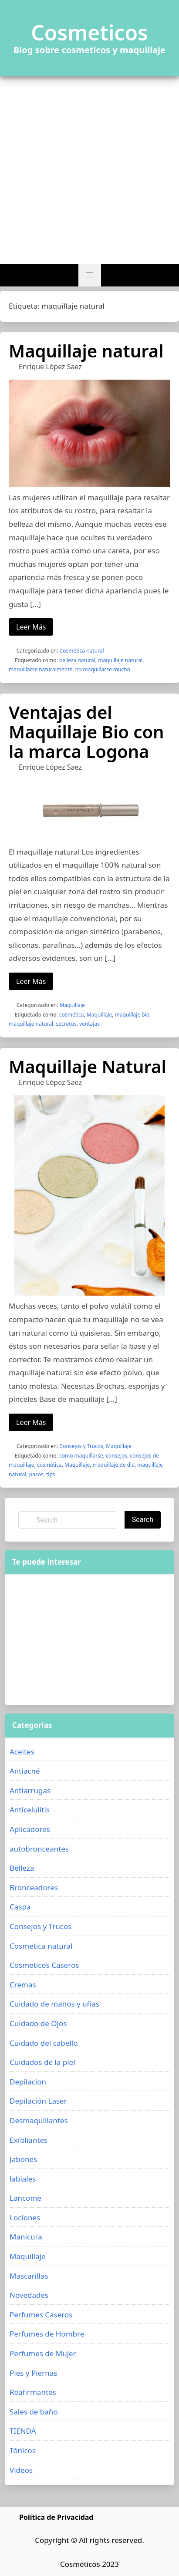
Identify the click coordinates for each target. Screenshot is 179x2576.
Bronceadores (34, 1887)
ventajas (89, 1023)
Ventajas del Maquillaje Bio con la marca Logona (86, 731)
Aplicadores (30, 1829)
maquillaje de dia (114, 1464)
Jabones (23, 2159)
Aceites (22, 1752)
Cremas (23, 1985)
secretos (66, 1023)
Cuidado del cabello (44, 2043)
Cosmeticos (89, 32)
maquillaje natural (120, 660)
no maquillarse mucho (102, 669)
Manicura (26, 2237)
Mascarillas (29, 2276)
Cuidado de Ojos (38, 2023)
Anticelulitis (30, 1810)
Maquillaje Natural (87, 1066)
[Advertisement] (89, 170)
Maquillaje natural (86, 351)
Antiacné (25, 1771)
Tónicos (23, 2450)
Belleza (22, 1868)
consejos (116, 1455)
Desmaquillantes (39, 2120)
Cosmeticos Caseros (44, 1965)
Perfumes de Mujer (43, 2353)
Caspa (20, 1907)
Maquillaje (72, 1005)
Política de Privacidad (56, 2517)
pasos (36, 1474)
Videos (21, 2470)
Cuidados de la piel (42, 2062)
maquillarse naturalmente (40, 669)
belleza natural (77, 660)
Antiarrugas (30, 1790)
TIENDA (23, 2431)
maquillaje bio (132, 1014)
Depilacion (28, 2082)
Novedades (29, 2295)
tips (50, 1474)
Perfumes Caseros (41, 2315)
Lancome (25, 2198)
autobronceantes (39, 1849)
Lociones (25, 2217)
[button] (89, 275)
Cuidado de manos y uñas (54, 2004)
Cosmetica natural (82, 650)
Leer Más (31, 627)
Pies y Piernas (33, 2373)
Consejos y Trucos (81, 1446)
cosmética (71, 1014)
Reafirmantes (33, 2392)
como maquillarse (81, 1455)
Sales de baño (34, 2412)
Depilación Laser (38, 2101)
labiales (23, 2179)
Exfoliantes (28, 2140)
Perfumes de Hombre (47, 2334)
